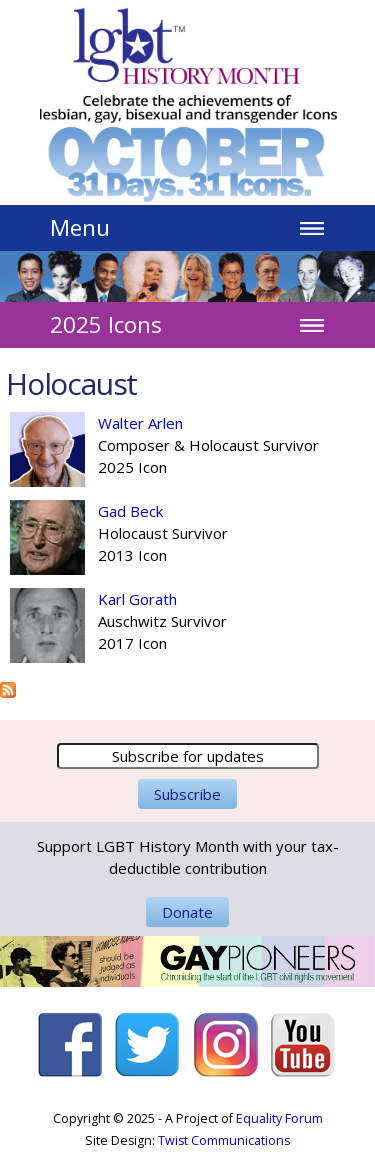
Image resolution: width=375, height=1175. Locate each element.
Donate (187, 912)
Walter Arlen (140, 423)
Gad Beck (130, 511)
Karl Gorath (137, 599)
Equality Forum (279, 1118)
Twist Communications (224, 1140)
